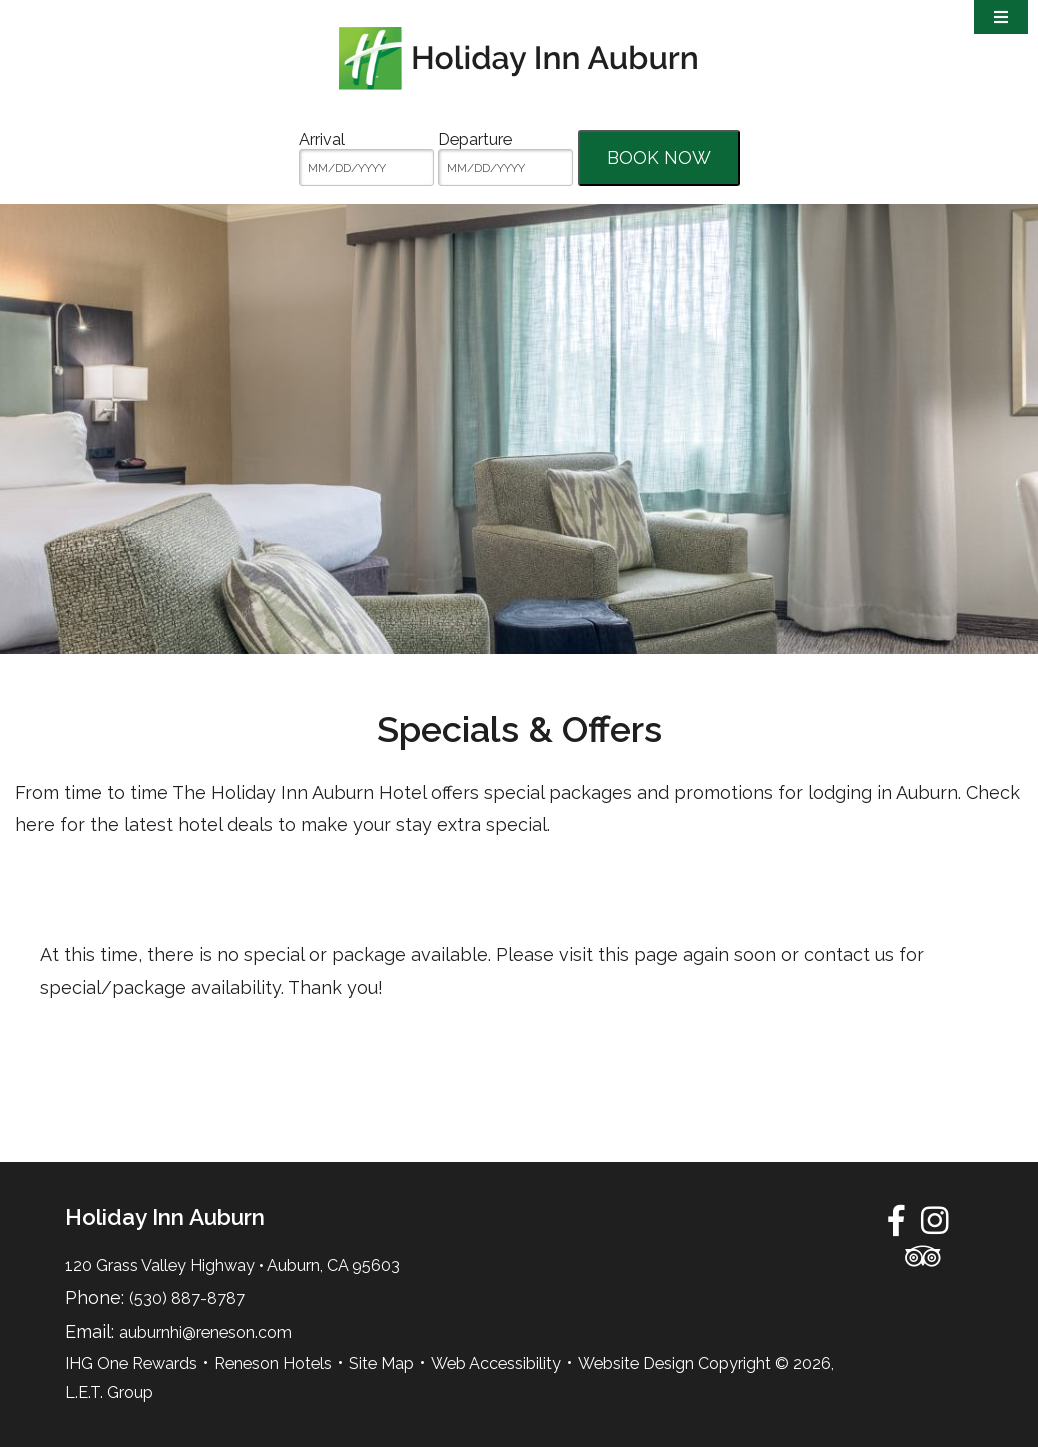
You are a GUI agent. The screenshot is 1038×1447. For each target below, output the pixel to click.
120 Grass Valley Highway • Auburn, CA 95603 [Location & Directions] (232, 1265)
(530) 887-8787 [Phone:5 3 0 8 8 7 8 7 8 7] (187, 1298)
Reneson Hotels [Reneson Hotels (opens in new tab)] (273, 1363)
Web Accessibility (496, 1363)
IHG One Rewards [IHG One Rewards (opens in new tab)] (131, 1363)
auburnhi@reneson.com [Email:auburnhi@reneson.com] (205, 1332)
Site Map (381, 1363)
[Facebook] (896, 1220)
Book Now (659, 157)
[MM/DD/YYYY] (366, 167)
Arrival (322, 139)
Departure (475, 139)
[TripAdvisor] (922, 1256)
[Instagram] (935, 1220)
